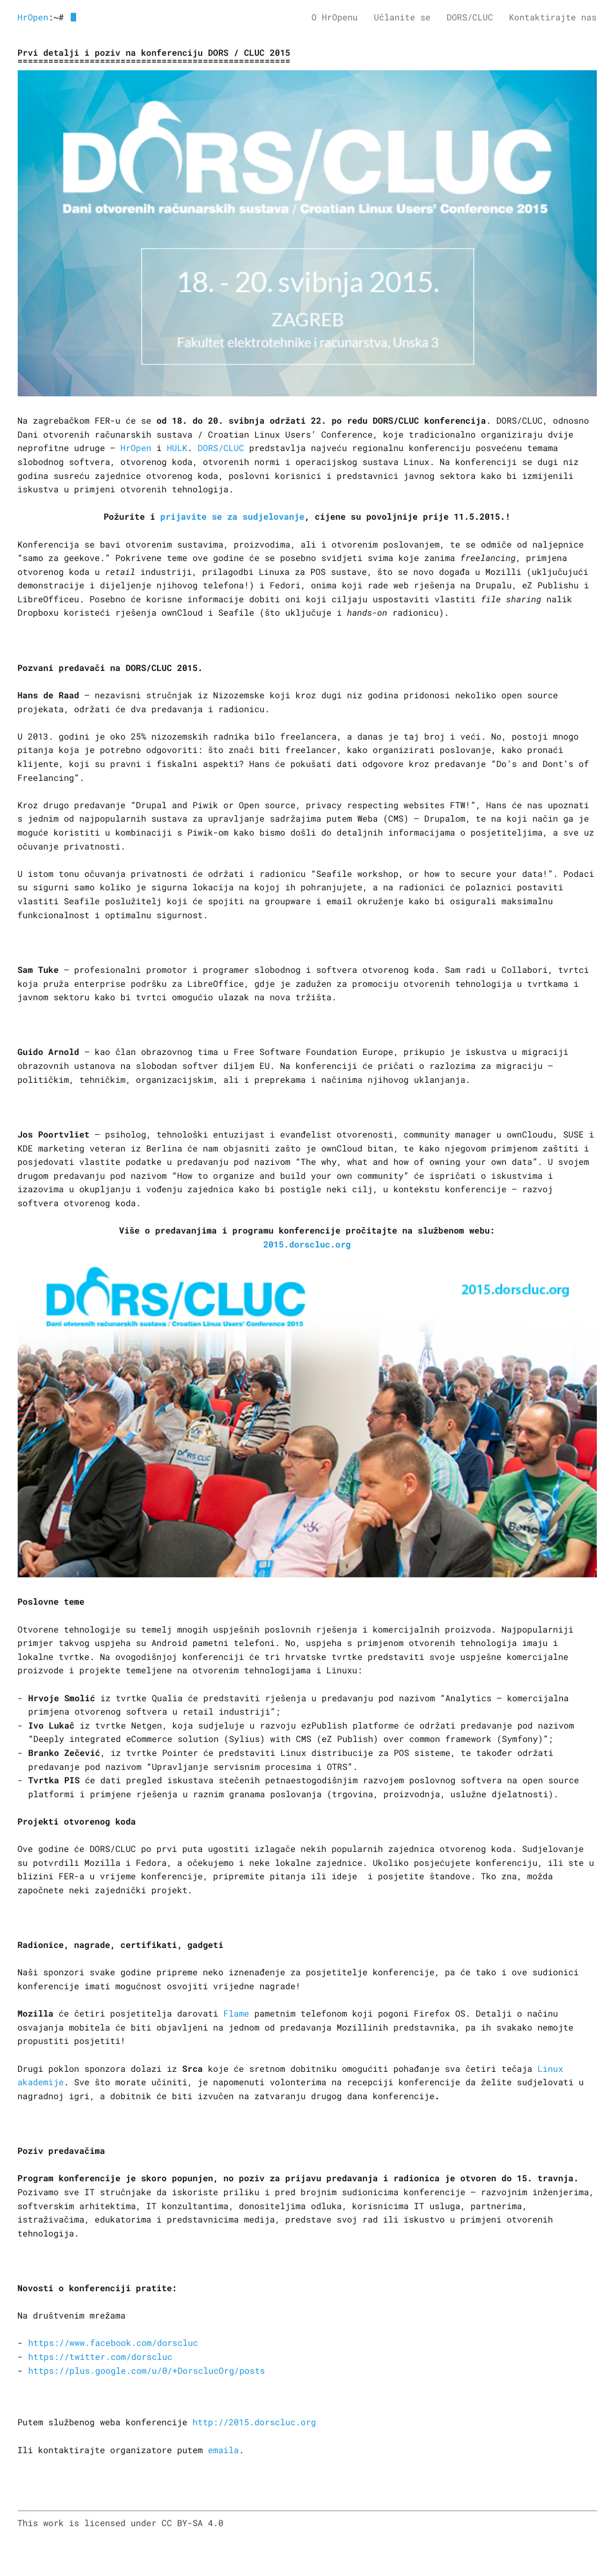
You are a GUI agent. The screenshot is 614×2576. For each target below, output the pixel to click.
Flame (236, 2013)
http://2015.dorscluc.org (254, 2422)
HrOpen (33, 17)
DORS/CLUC (221, 448)
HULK (177, 448)
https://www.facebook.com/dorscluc (113, 2343)
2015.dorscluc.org (307, 1244)
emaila (223, 2450)
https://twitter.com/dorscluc (100, 2357)
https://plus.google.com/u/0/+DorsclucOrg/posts (146, 2370)
